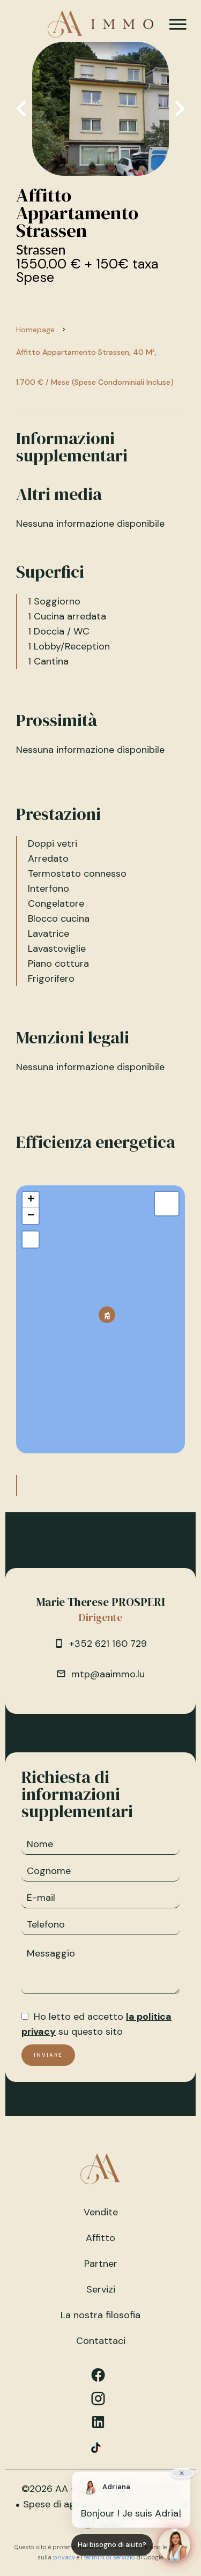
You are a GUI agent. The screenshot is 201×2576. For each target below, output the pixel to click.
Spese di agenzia (60, 2504)
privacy (64, 2557)
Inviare (48, 2054)
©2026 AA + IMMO (63, 2488)
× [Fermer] (182, 2473)
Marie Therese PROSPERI (100, 1602)
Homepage (35, 329)
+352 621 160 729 (108, 1643)
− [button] (30, 1216)
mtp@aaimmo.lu (108, 1674)
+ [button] (30, 1200)
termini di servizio (109, 2557)
